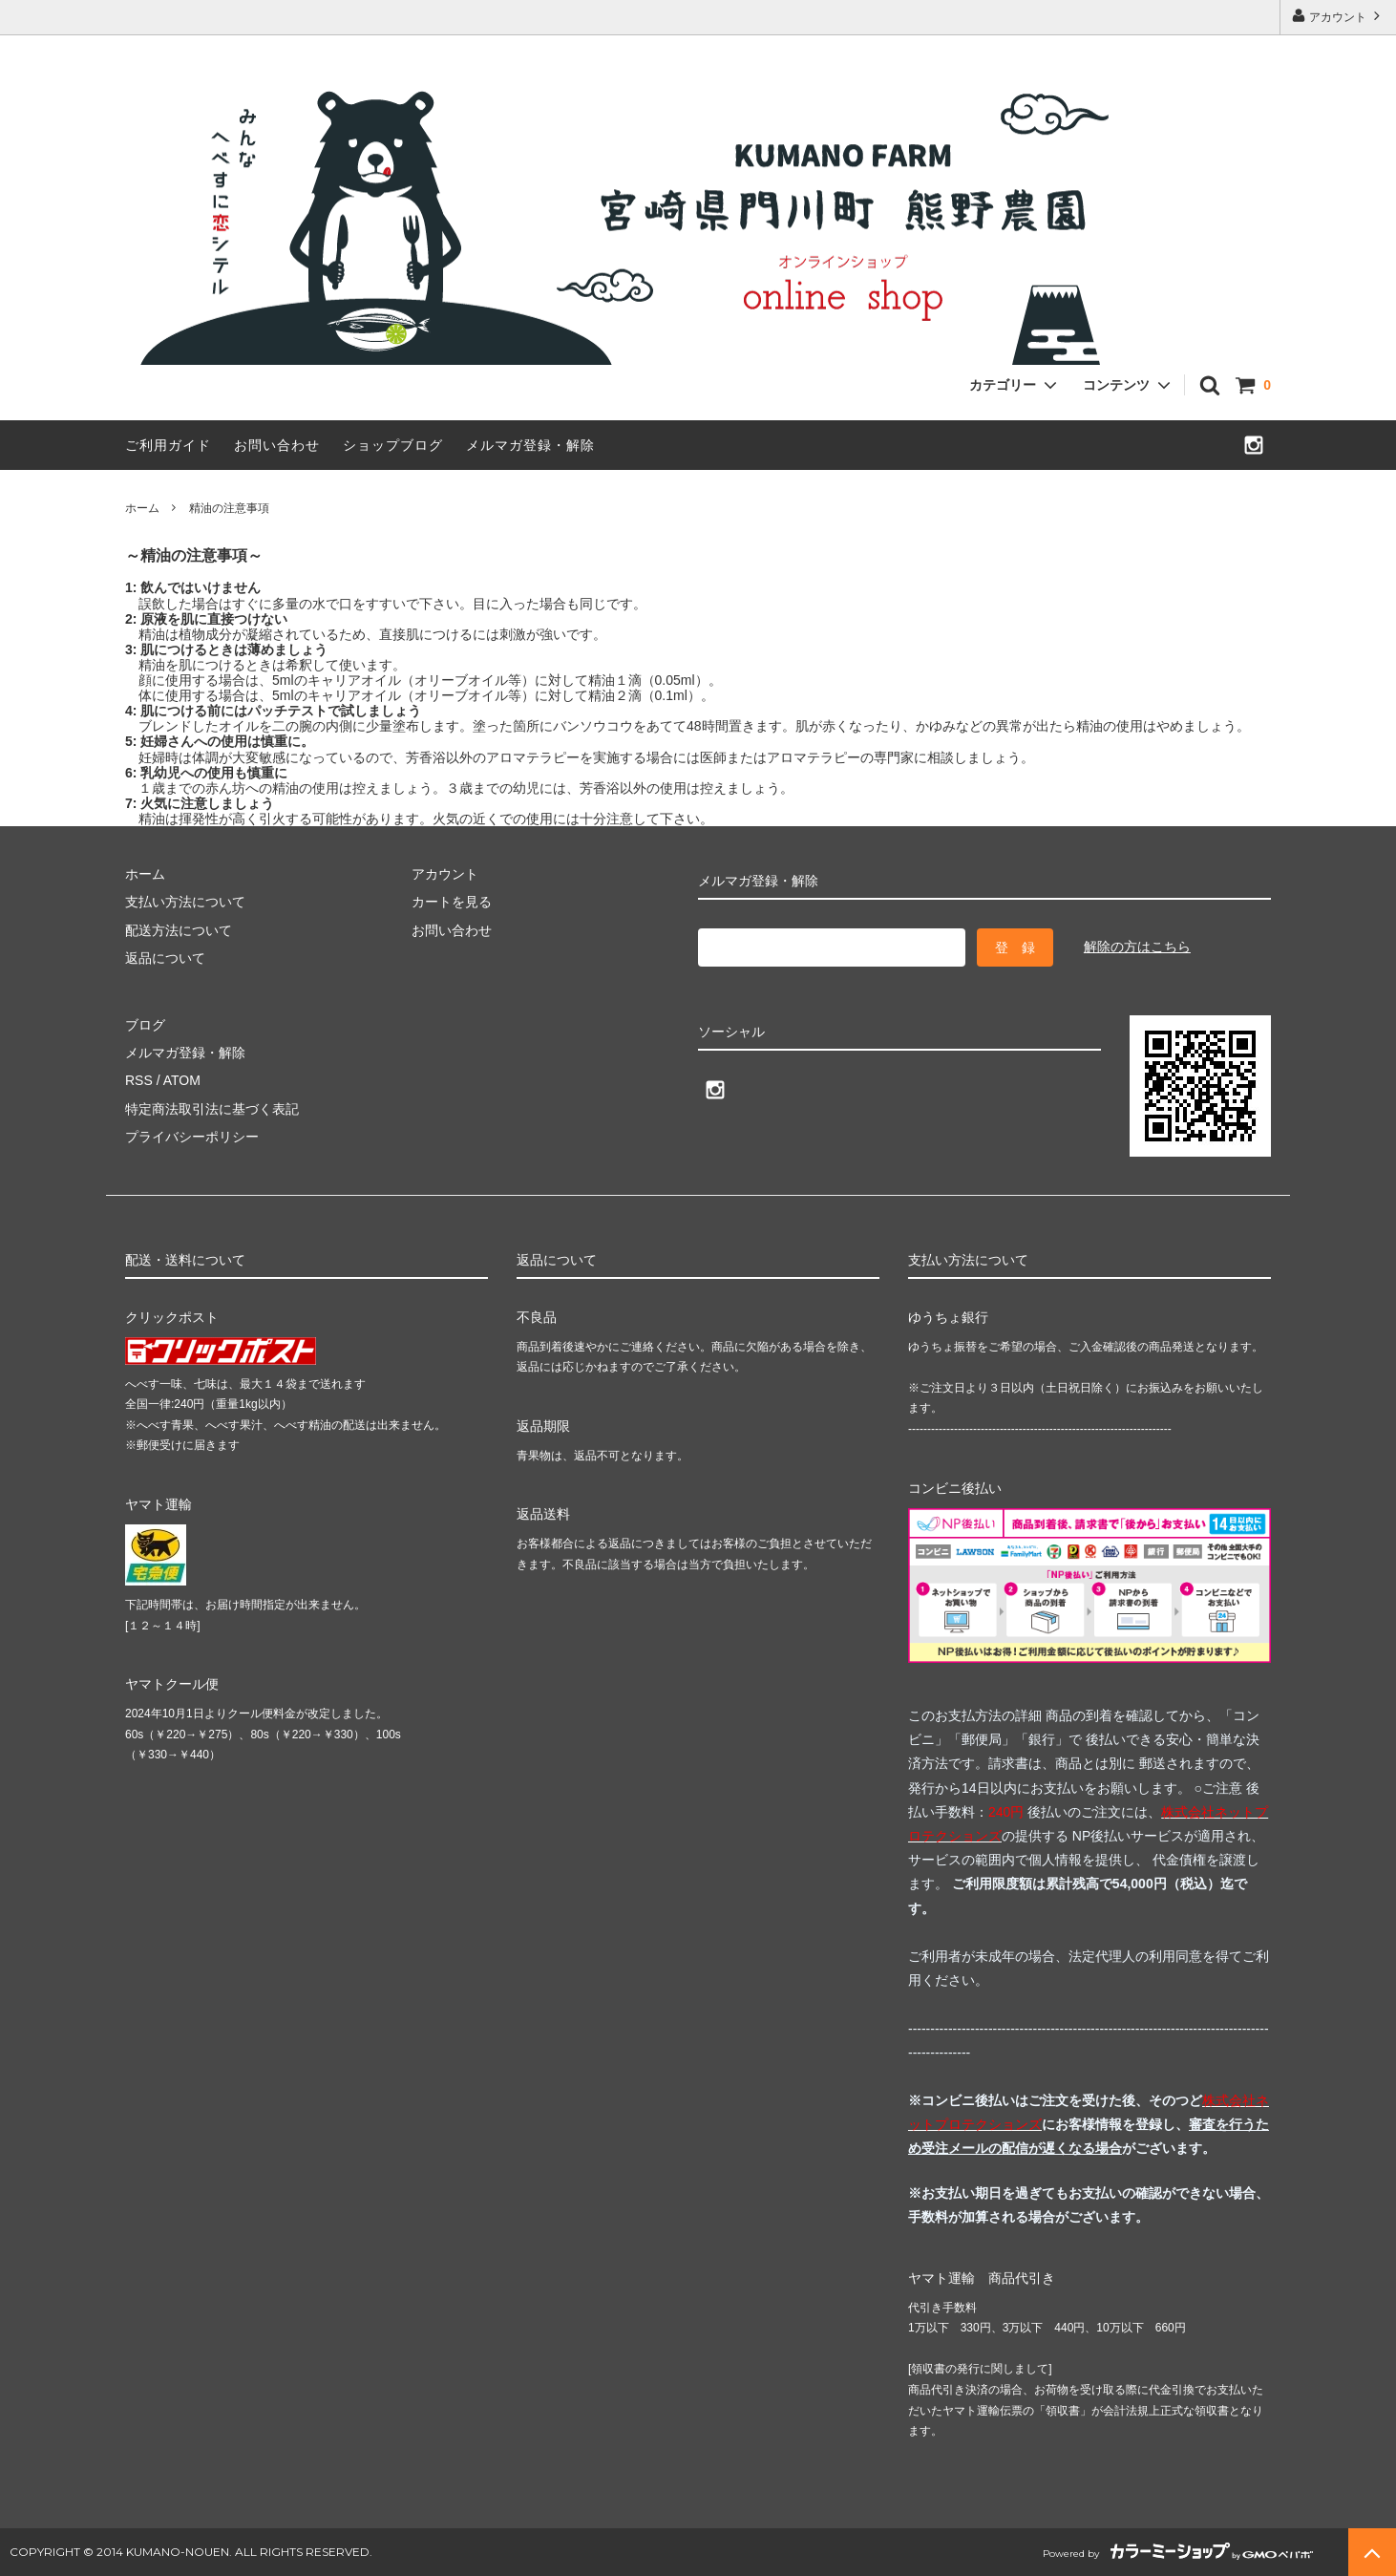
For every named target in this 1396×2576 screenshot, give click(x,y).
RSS (139, 1080)
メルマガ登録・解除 (530, 445)
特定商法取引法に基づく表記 (212, 1109)
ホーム (142, 508)
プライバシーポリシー (192, 1136)
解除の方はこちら (1137, 946)
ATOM (182, 1080)
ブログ (145, 1025)
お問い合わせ (277, 445)
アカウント (1338, 16)
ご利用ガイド (168, 445)
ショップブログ (393, 445)
